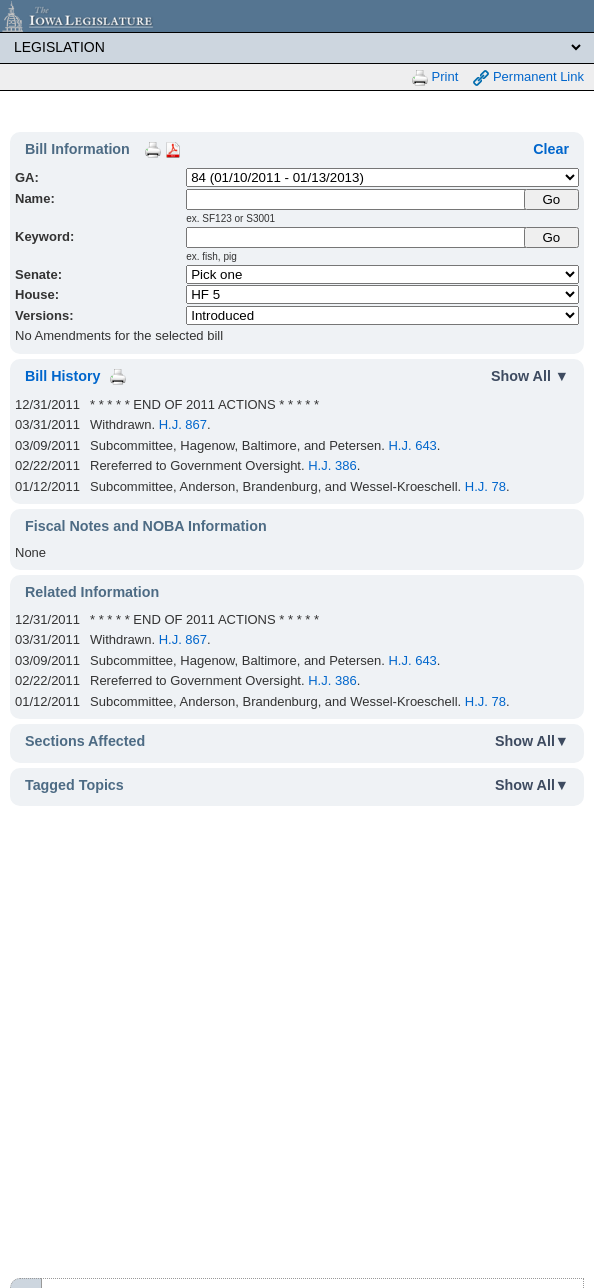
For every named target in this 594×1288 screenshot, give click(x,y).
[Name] (356, 199)
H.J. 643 (412, 445)
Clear (551, 149)
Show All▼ (532, 741)
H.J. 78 (485, 486)
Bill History (62, 376)
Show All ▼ (530, 376)
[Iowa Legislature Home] (297, 16)
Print (435, 77)
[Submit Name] (551, 199)
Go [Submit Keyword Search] (551, 237)
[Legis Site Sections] (297, 47)
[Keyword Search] (356, 237)
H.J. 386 (332, 465)
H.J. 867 (183, 424)
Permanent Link (528, 77)
